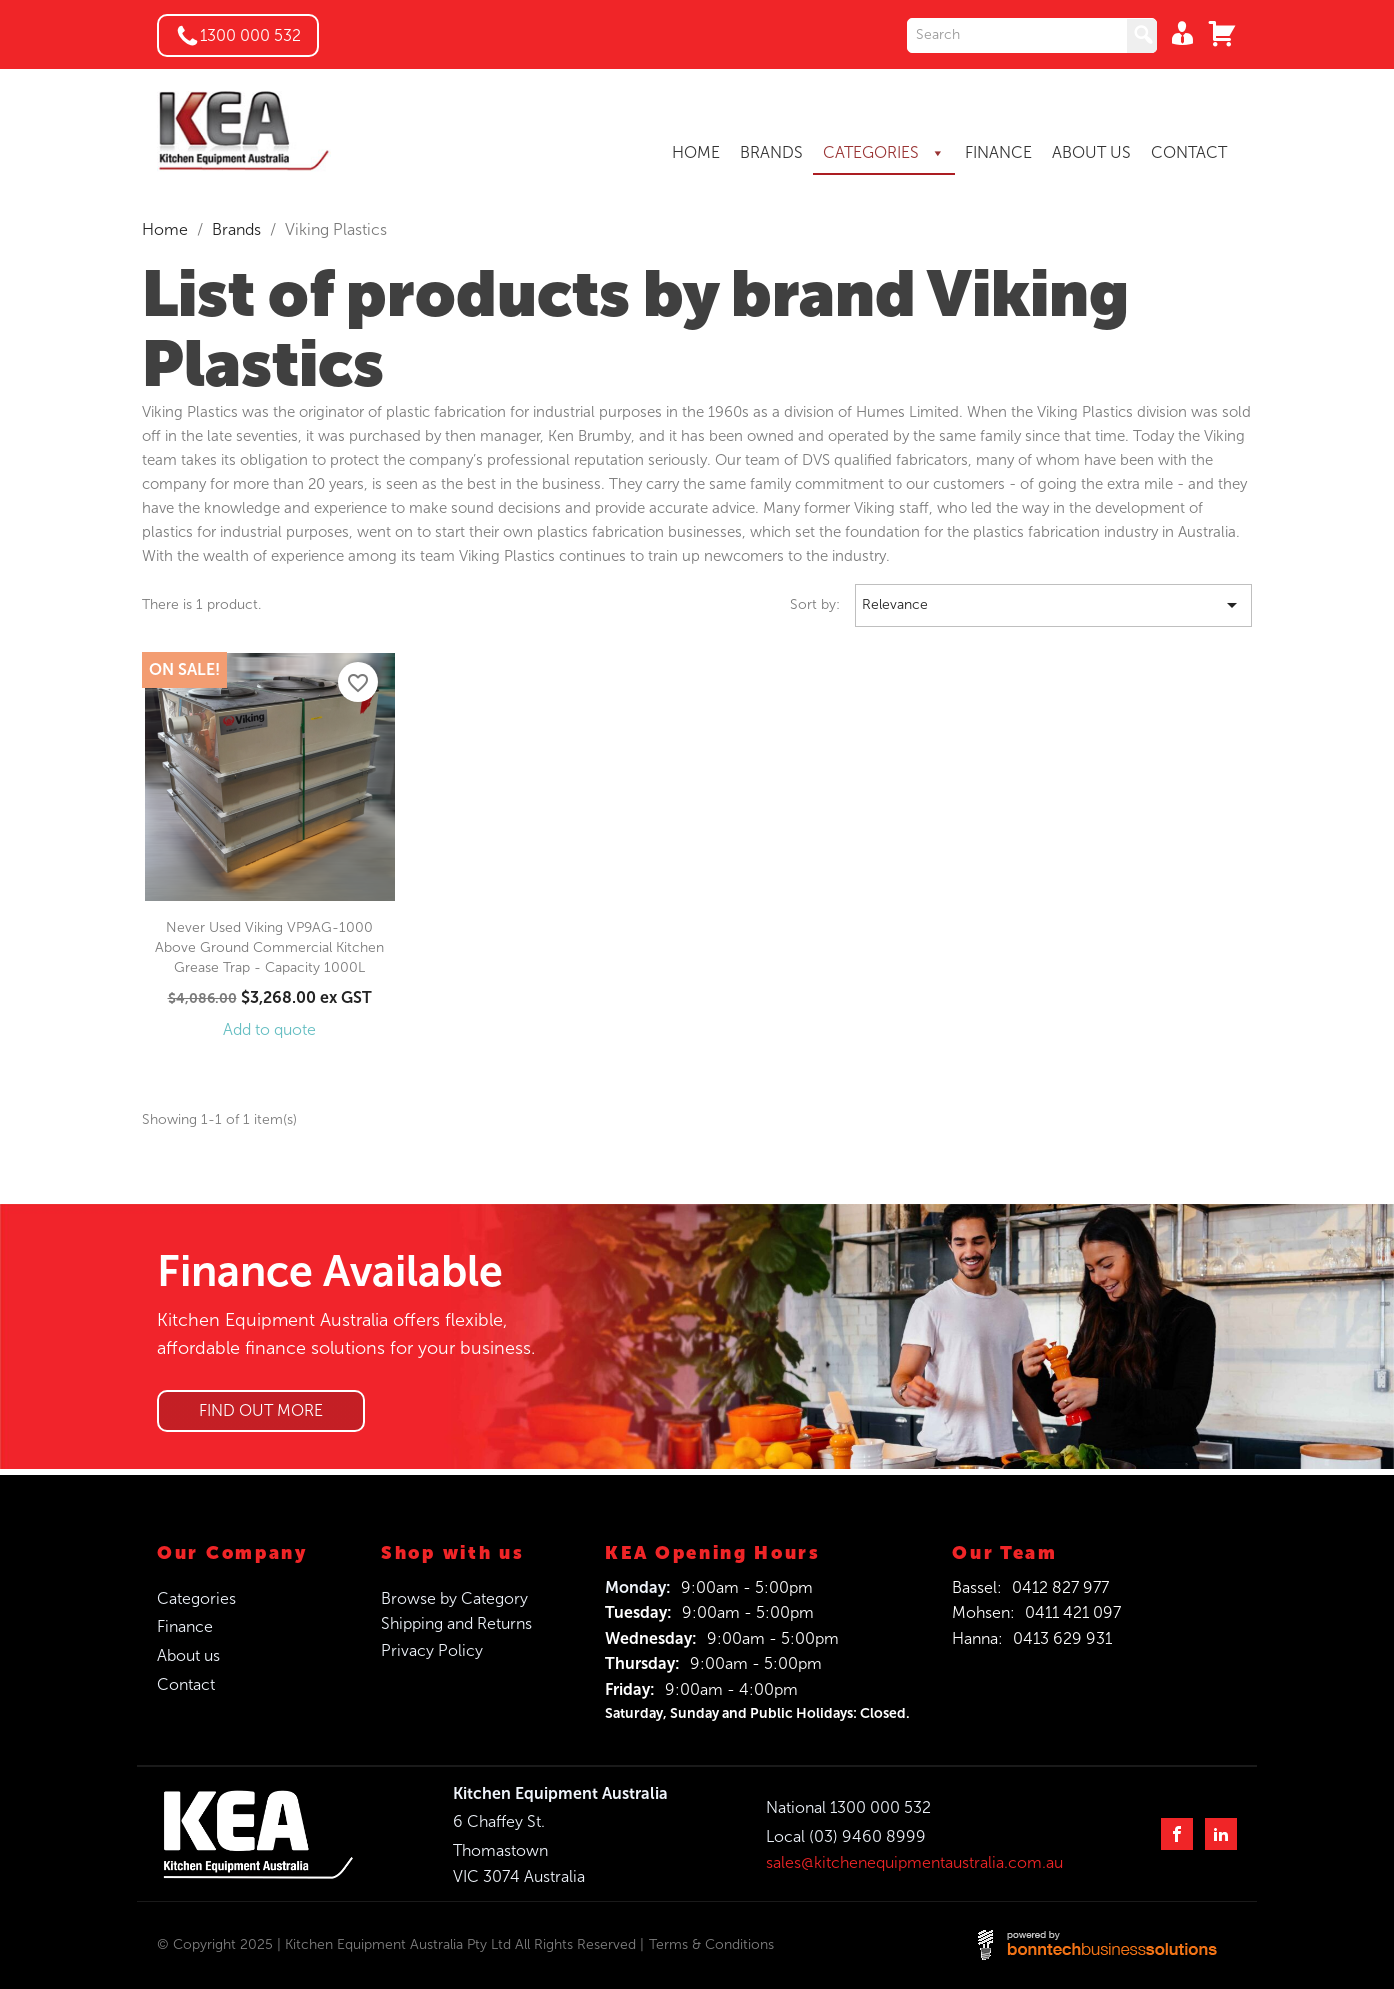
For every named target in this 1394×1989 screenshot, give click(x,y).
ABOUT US (1091, 152)
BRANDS (771, 152)
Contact (186, 1684)
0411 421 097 (1073, 1612)
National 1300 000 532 (848, 1807)
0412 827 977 (1060, 1587)
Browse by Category (454, 1598)
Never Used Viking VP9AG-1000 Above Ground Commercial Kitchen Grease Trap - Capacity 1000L (269, 947)
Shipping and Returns (456, 1623)
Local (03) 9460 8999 (846, 1836)
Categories (196, 1598)
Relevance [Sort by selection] (1053, 606)
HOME (696, 152)
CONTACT (1189, 152)
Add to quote (269, 1029)
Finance (185, 1626)
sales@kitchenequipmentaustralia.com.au (914, 1862)
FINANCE (998, 152)
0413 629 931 (1062, 1638)
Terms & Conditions (711, 1944)
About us (188, 1655)
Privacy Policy (432, 1650)
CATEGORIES (884, 153)
